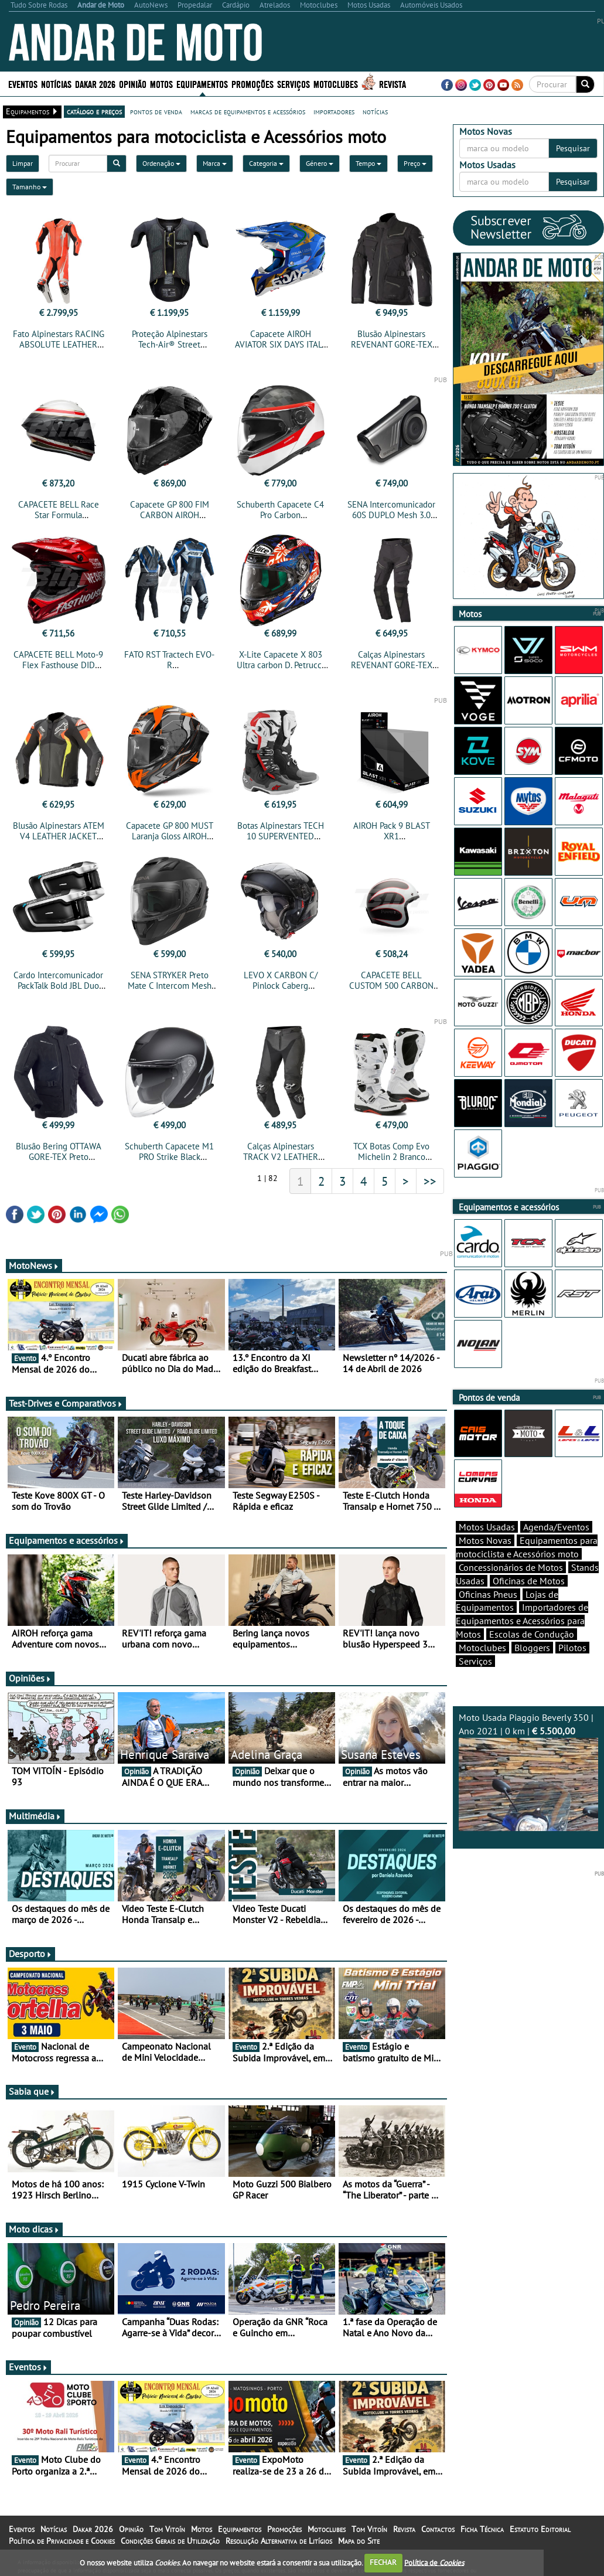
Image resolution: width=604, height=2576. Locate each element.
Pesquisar (573, 148)
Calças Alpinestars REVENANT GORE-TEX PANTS (391, 665)
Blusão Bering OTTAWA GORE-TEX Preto (58, 1151)
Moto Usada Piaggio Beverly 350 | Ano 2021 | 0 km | (528, 1770)
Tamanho (29, 186)
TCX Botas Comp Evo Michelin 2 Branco (391, 1151)
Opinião (132, 83)
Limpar (22, 163)
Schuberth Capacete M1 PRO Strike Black (169, 1151)
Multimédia (35, 1816)
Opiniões (30, 1678)
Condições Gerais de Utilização (170, 2541)
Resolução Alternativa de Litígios (279, 2541)
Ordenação (161, 163)
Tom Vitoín (167, 2529)
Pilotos (572, 1647)
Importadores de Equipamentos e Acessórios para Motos (522, 1620)
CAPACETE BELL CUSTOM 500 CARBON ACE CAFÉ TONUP (391, 985)
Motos (161, 83)
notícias (375, 111)
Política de (434, 2562)
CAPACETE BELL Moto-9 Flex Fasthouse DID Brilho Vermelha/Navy (58, 665)
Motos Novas (485, 1540)
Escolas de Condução (531, 1634)
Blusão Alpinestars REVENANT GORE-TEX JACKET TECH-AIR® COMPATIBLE (391, 349)
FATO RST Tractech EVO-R (169, 660)
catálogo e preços (94, 111)
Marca (215, 163)
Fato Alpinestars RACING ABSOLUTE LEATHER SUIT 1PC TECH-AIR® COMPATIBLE (58, 349)
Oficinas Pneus (488, 1594)
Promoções (252, 83)
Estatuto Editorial (540, 2529)
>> (430, 1181)
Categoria (266, 163)
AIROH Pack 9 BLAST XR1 (391, 831)
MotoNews (34, 1265)
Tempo (368, 163)
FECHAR (383, 2562)
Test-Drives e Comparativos (66, 1403)
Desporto (30, 1953)
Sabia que (32, 2091)
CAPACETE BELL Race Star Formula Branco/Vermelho (58, 515)
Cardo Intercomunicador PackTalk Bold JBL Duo (58, 980)
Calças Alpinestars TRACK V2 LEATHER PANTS (280, 1157)
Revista (392, 83)
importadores (333, 111)
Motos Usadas (487, 1527)
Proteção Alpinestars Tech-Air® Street (169, 339)
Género (319, 163)
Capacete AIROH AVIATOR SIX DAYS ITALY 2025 (280, 344)
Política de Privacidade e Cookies (62, 2541)
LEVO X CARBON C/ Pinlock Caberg (281, 980)
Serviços (293, 83)
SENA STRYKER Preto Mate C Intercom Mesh (169, 980)
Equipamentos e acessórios (67, 1540)
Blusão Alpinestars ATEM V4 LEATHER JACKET (58, 831)
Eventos (22, 83)
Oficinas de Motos (529, 1581)
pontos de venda (156, 111)
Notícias (56, 83)
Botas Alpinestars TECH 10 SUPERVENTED (280, 831)
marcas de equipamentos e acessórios (247, 111)
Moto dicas (34, 2229)
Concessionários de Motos (511, 1567)
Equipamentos (202, 83)
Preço (415, 163)
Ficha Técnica (482, 2529)
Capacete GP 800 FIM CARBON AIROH (169, 509)
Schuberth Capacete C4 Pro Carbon (280, 509)
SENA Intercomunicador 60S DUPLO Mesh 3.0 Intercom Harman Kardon (391, 515)
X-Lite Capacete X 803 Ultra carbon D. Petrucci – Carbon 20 (280, 665)
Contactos (438, 2529)
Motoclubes (335, 83)
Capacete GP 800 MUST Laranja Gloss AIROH (169, 831)
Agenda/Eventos (556, 1527)
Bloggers (532, 1647)
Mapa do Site (359, 2541)
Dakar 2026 (95, 83)
